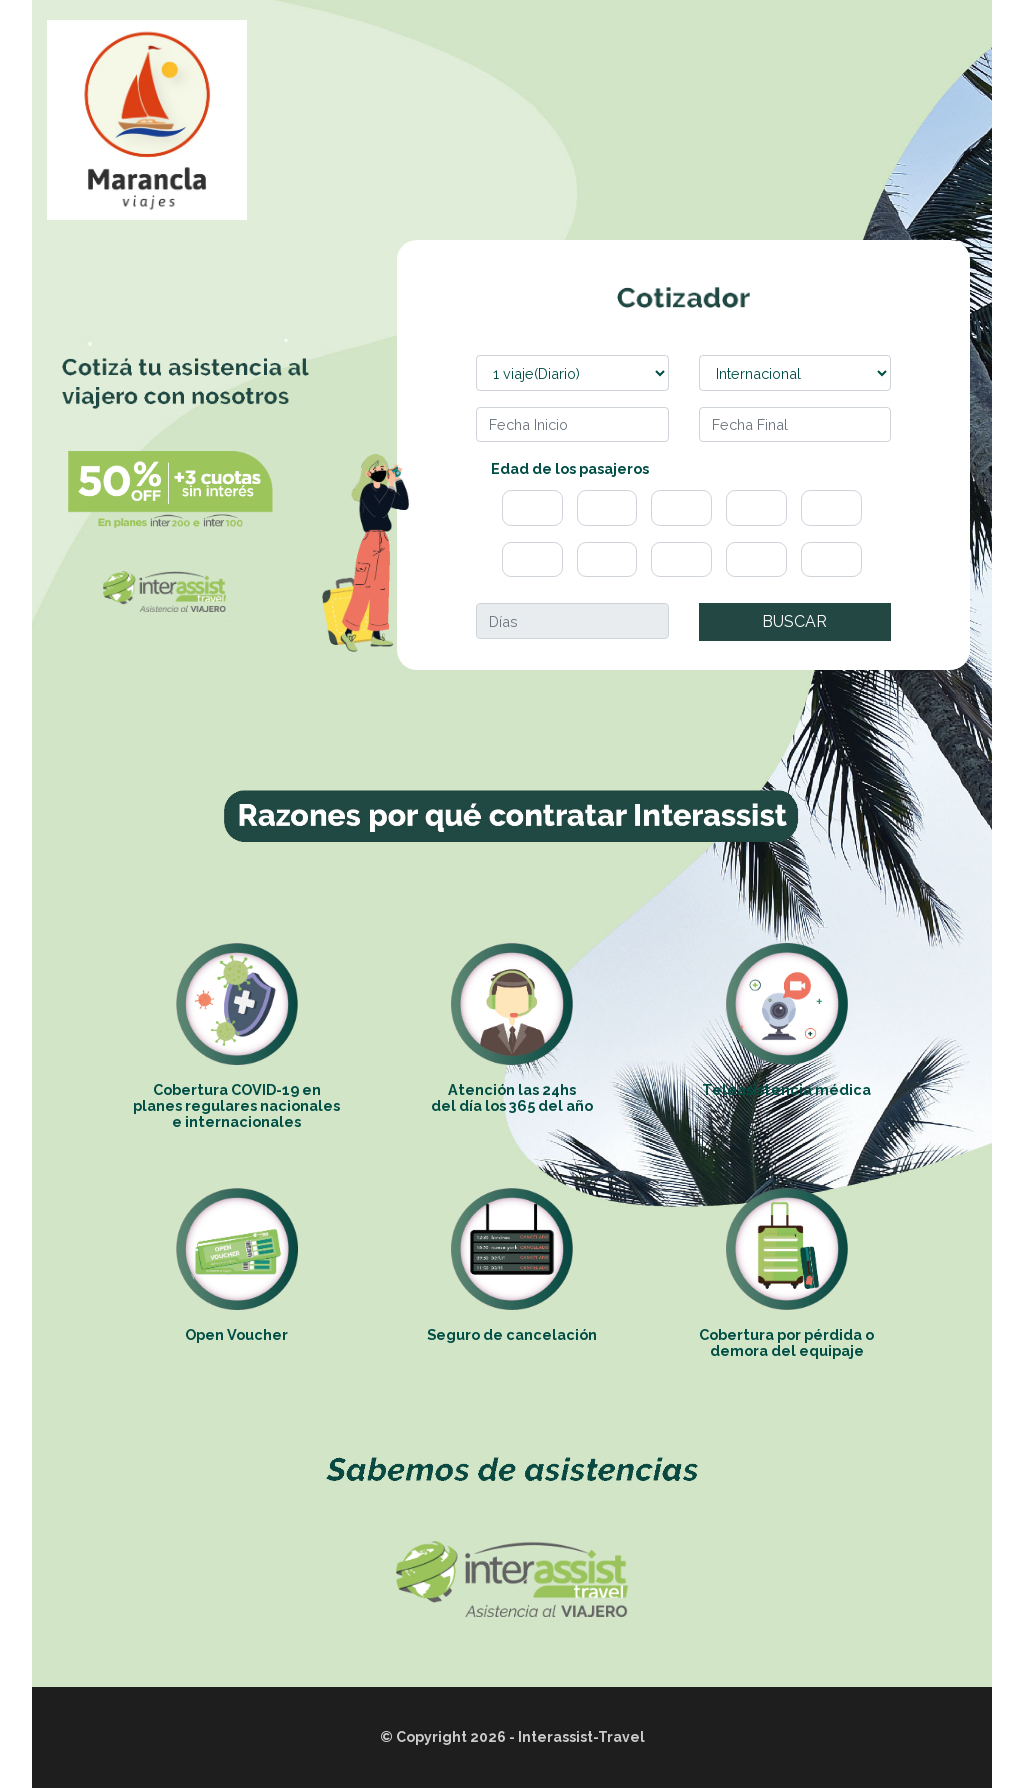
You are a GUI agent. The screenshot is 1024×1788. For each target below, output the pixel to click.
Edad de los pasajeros (570, 468)
